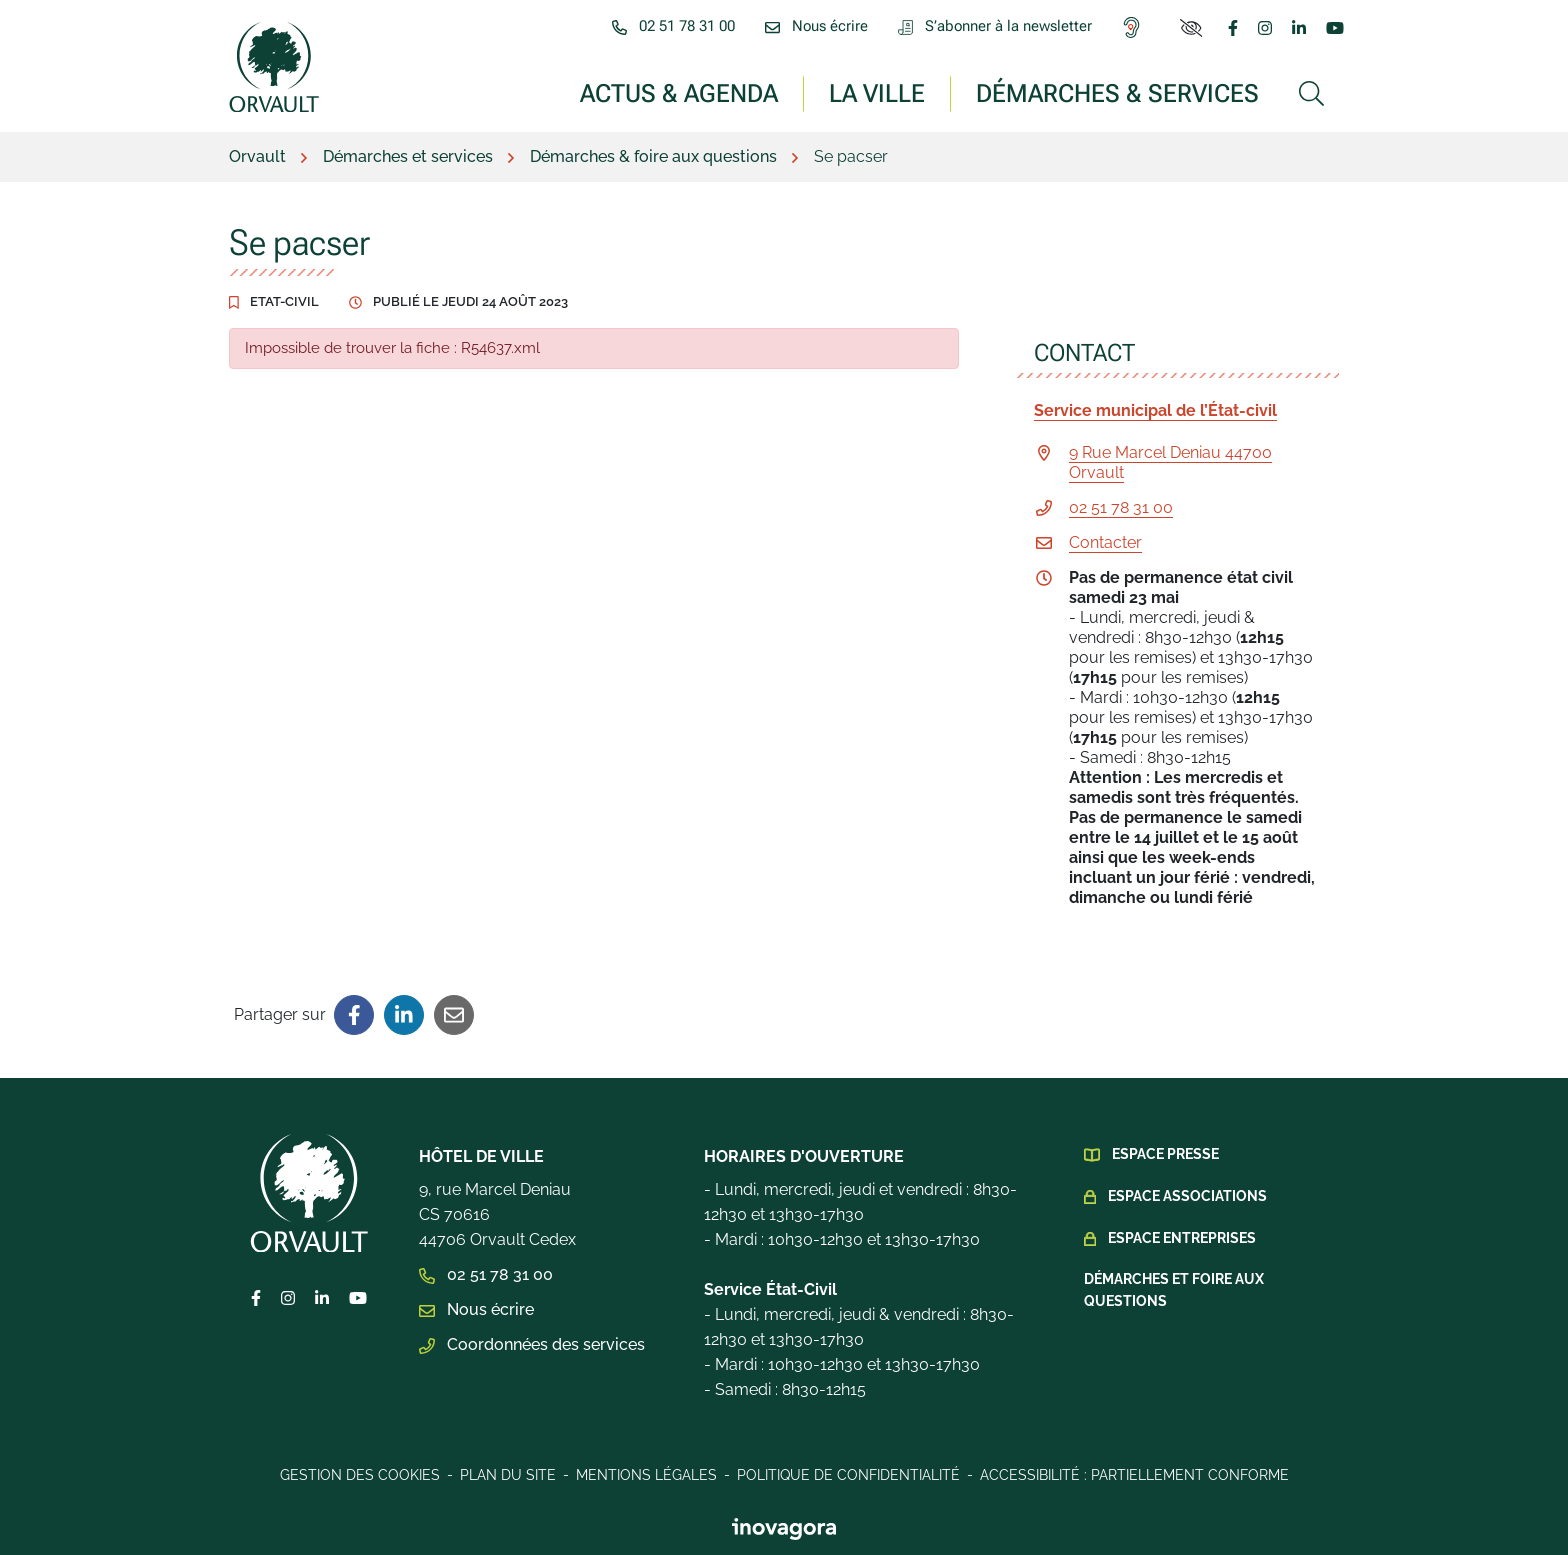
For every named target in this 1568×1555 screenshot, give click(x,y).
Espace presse (1165, 1154)
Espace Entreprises (1182, 1238)
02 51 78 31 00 (1121, 507)
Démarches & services (1117, 92)
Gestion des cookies (360, 1475)
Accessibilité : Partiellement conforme (1134, 1475)
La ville (877, 92)
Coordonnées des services (532, 1344)
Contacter (1105, 542)
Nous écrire (476, 1309)
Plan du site (508, 1475)
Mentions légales (646, 1475)
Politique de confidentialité (848, 1475)
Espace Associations (1187, 1196)
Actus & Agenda (679, 92)
